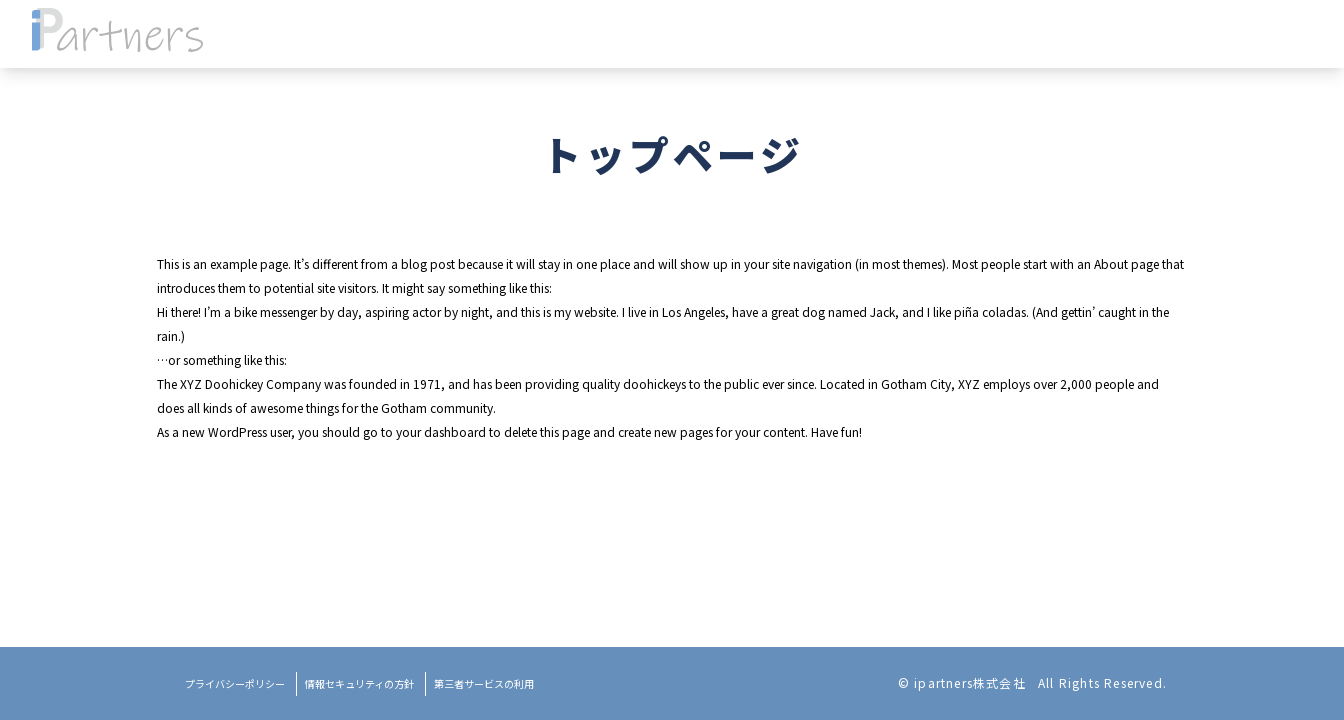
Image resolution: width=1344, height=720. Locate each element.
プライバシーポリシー (235, 683)
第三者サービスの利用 (484, 683)
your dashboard (441, 431)
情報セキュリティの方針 (359, 683)
